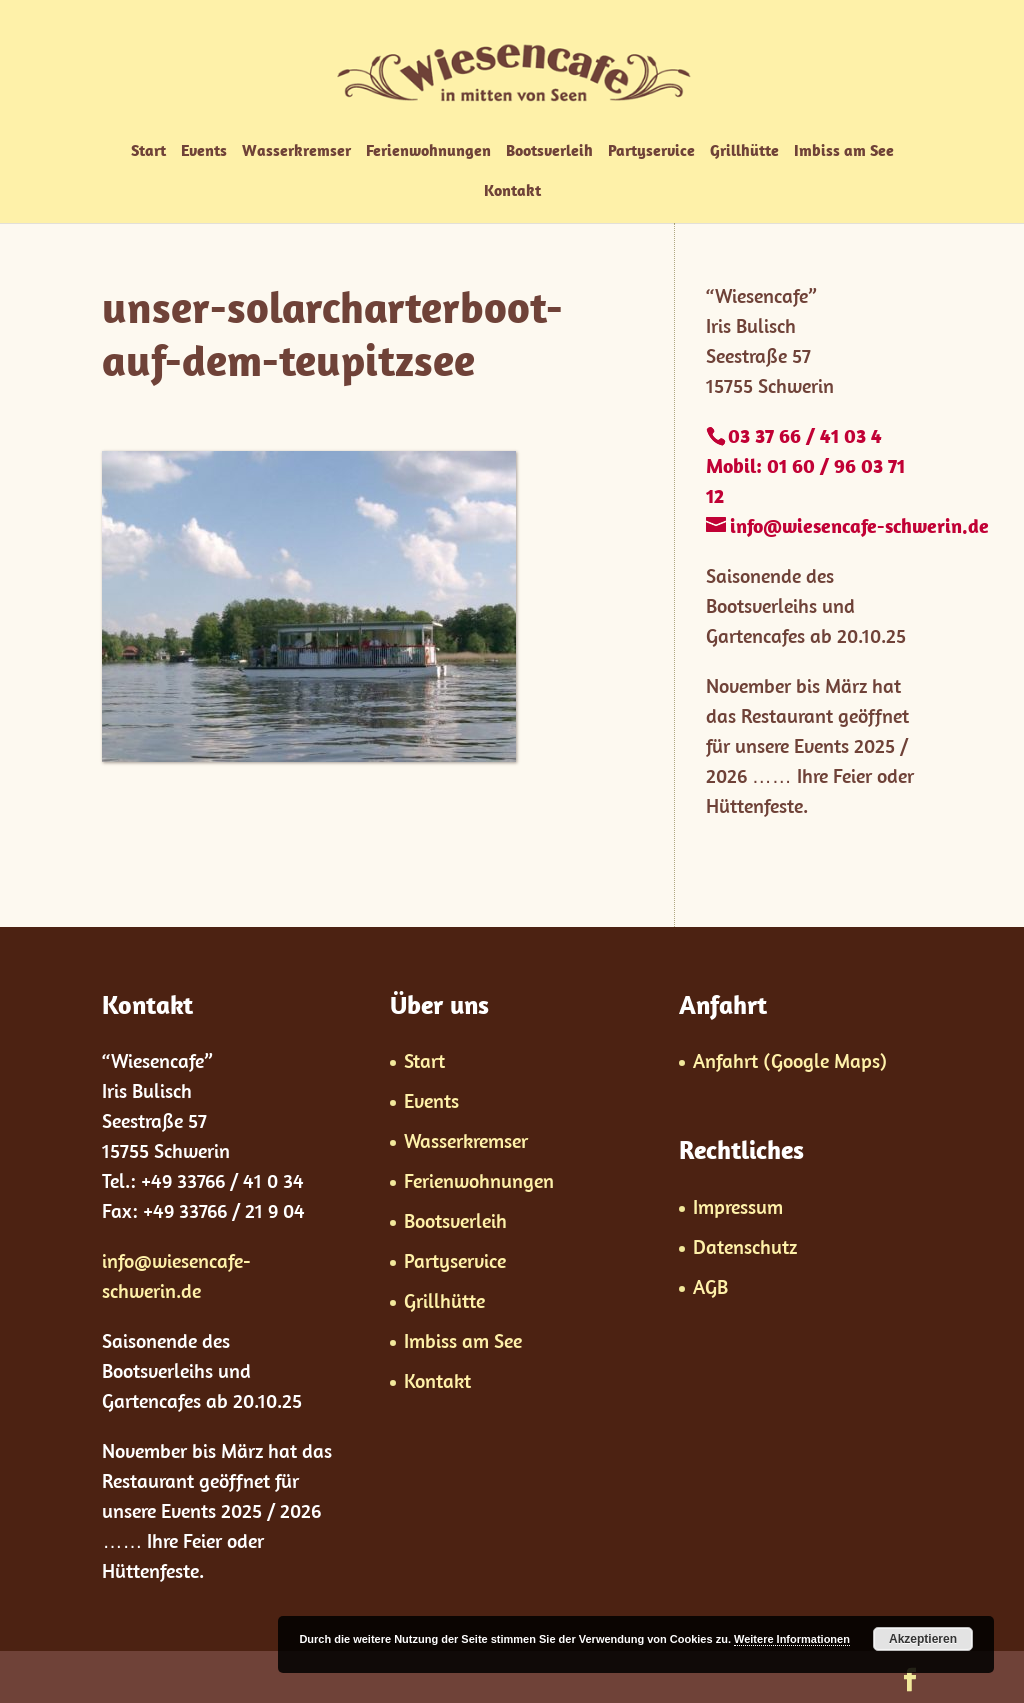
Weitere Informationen (792, 1639)
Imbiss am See (844, 151)
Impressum (738, 1206)
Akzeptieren (923, 1639)
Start (148, 151)
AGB (710, 1286)
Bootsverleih (549, 151)
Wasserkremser (296, 151)
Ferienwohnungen (428, 151)
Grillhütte (744, 151)
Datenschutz (745, 1246)
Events (204, 151)
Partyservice (651, 151)
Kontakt (512, 191)
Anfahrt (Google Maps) (790, 1060)
